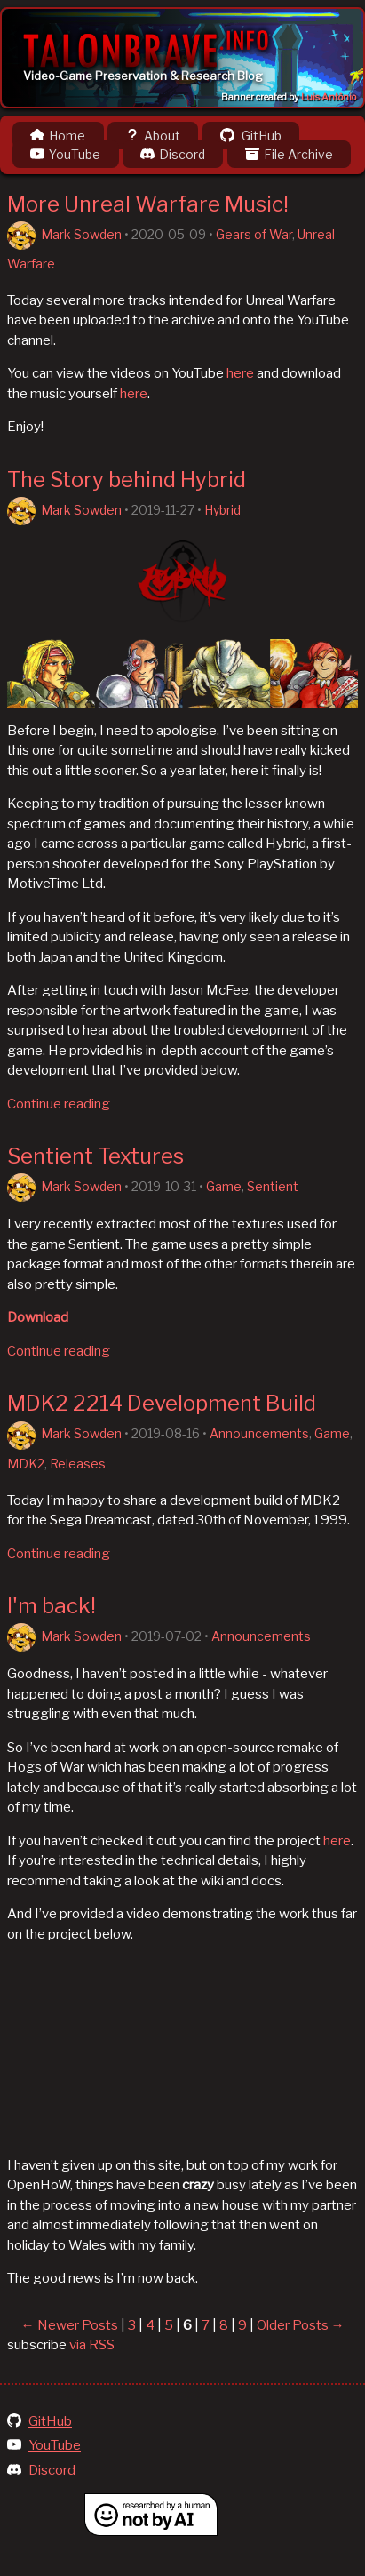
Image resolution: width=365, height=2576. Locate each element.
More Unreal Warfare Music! (148, 204)
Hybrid (222, 509)
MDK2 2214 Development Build (161, 1403)
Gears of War (254, 234)
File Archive (289, 154)
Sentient (272, 1186)
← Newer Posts (69, 2325)
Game (224, 1186)
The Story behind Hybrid (126, 479)
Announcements (259, 1433)
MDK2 (25, 1463)
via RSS (92, 2345)
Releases (78, 1463)
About (152, 135)
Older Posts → (301, 2325)
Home (57, 135)
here (240, 373)
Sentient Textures (95, 1156)
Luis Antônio (328, 97)
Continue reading (58, 1104)
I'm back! (51, 1606)
